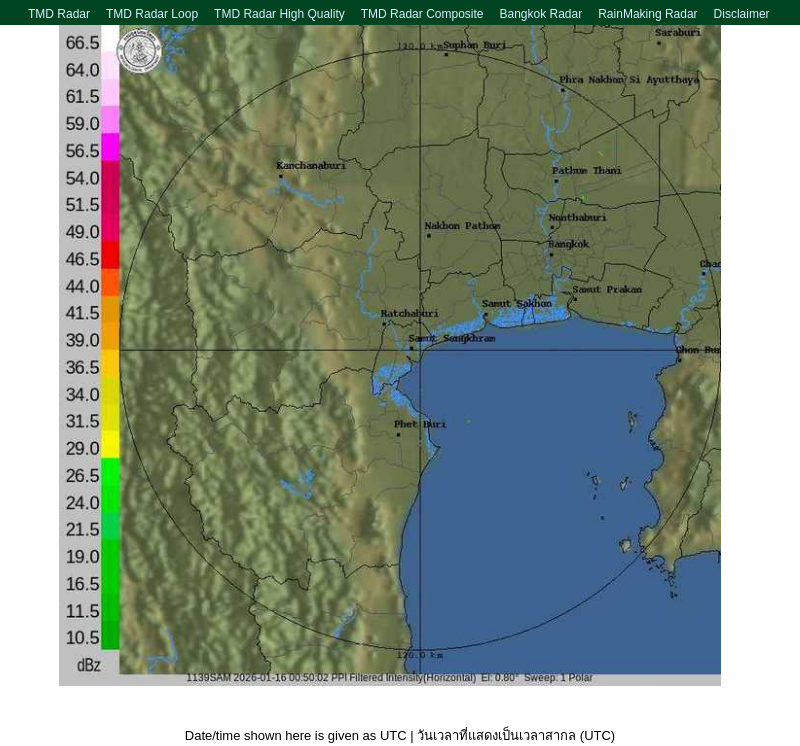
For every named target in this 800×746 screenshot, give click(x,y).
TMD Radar (59, 14)
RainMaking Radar (647, 14)
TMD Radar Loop (152, 14)
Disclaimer (742, 14)
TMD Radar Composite (422, 14)
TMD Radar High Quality (279, 14)
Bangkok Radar (540, 14)
